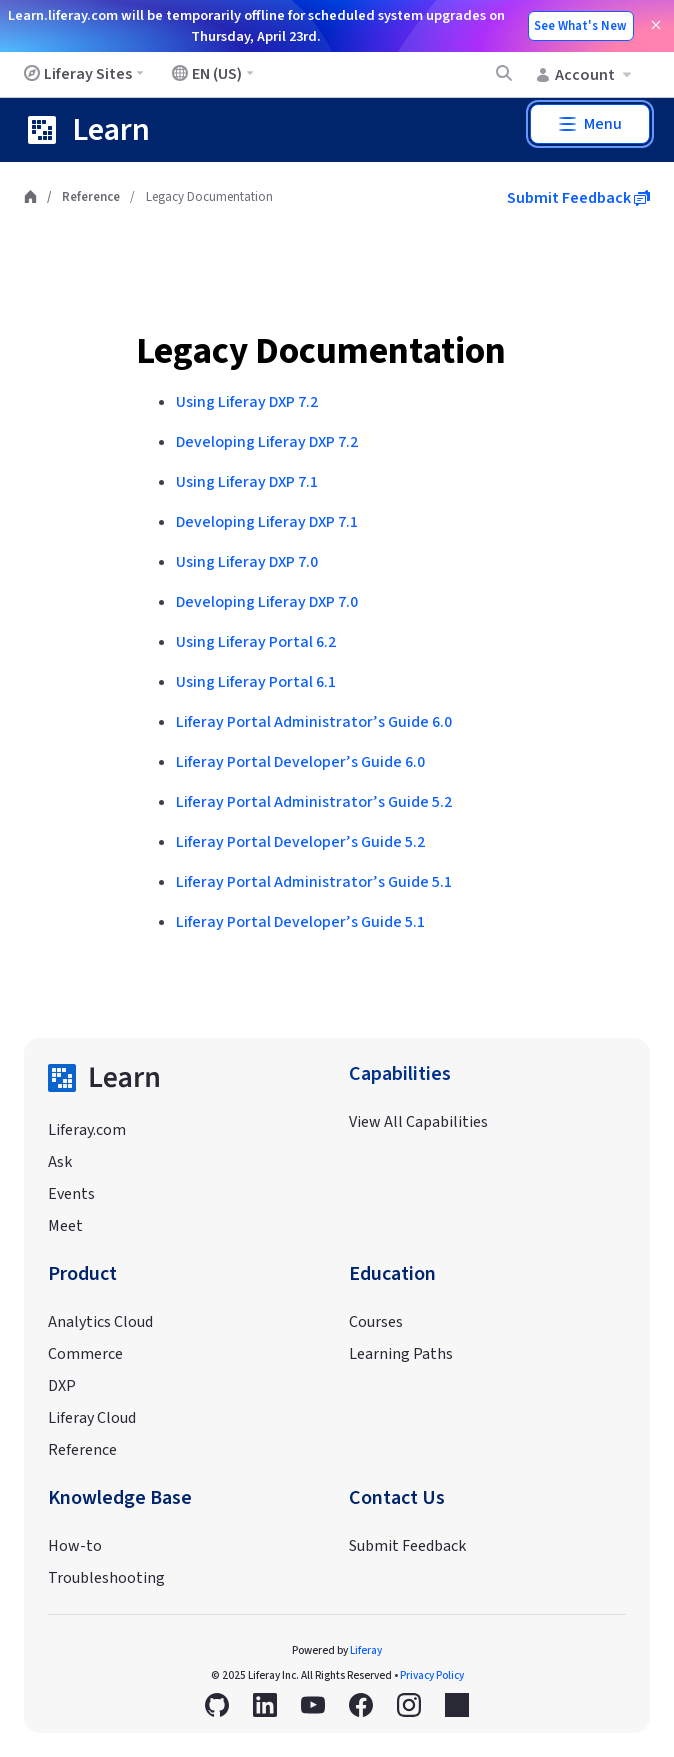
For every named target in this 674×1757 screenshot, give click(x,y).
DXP (62, 1386)
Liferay (366, 1650)
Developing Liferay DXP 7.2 (267, 442)
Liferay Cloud (92, 1418)
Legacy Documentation (321, 351)
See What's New (580, 26)
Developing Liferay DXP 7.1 (267, 522)
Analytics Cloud (100, 1322)
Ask (60, 1162)
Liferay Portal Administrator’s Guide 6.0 (314, 722)
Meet (65, 1226)
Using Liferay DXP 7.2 (247, 402)
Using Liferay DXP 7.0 (247, 562)
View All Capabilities (418, 1122)
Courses (376, 1322)
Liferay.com (87, 1130)
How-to (75, 1546)
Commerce (85, 1354)
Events (71, 1194)
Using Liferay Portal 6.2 (256, 642)
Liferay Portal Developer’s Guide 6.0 (300, 762)
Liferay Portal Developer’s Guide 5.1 (300, 922)
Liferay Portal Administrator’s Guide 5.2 (314, 802)
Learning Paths (401, 1354)
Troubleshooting (106, 1578)
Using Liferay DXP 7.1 (247, 482)
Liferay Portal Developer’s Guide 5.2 (300, 842)
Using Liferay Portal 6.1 (256, 682)
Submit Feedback (578, 198)
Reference (91, 197)
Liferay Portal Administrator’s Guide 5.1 (314, 882)
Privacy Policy (432, 1675)
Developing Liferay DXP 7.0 (267, 602)
